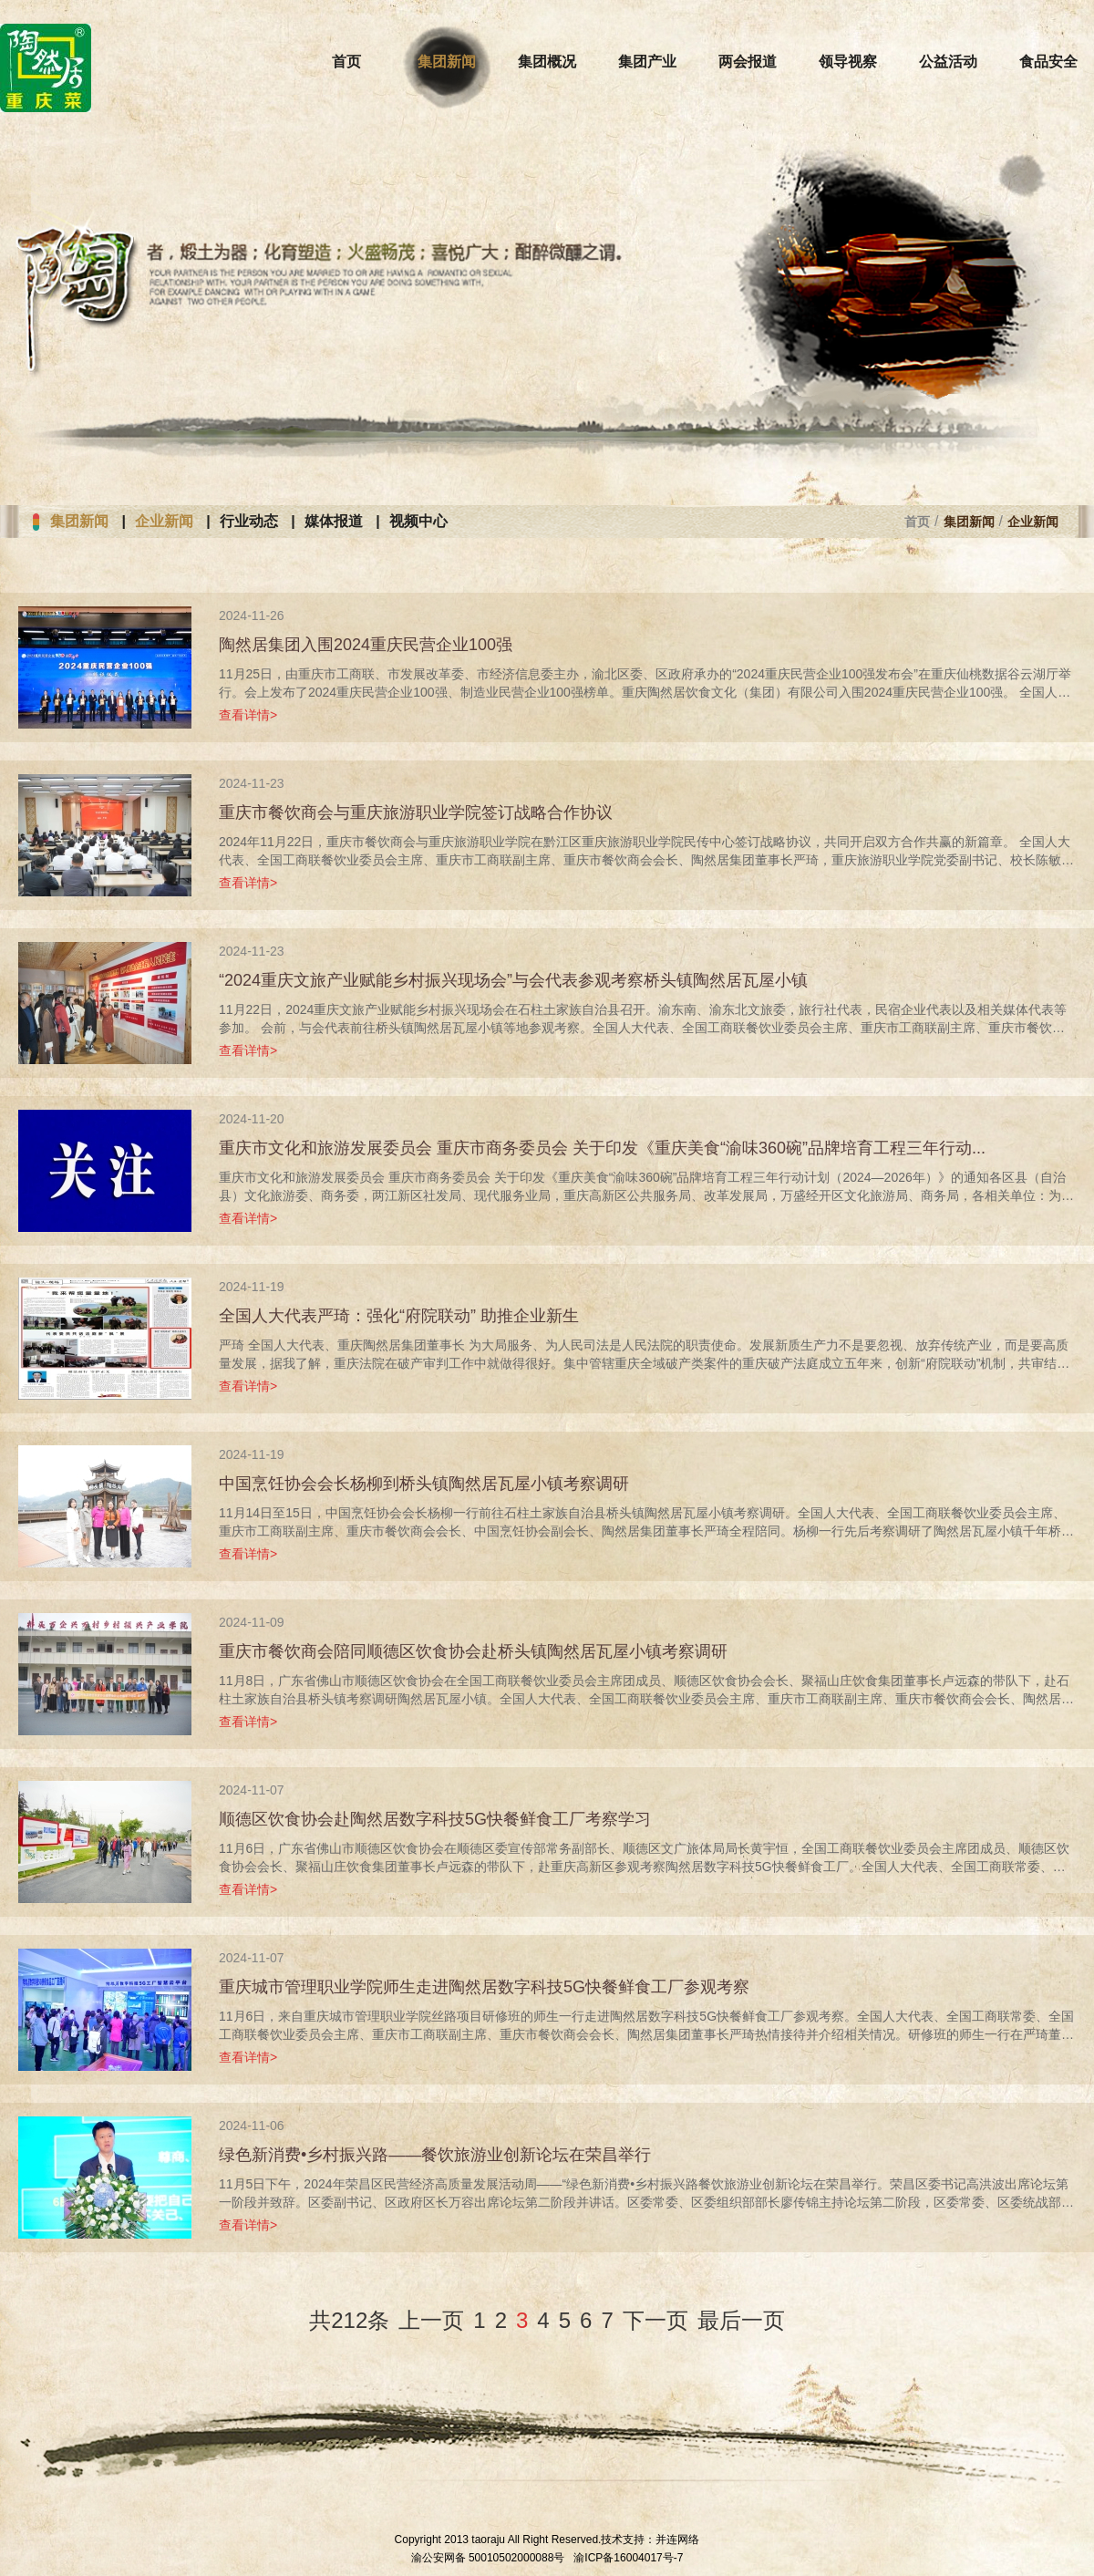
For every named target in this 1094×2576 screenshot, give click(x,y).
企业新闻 (164, 521)
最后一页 (741, 2320)
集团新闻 (79, 521)
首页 (917, 521)
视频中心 (418, 521)
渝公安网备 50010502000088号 (488, 2557)
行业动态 (249, 521)
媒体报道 (333, 521)
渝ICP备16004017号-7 (628, 2557)
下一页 (655, 2320)
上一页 (431, 2320)
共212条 (349, 2320)
